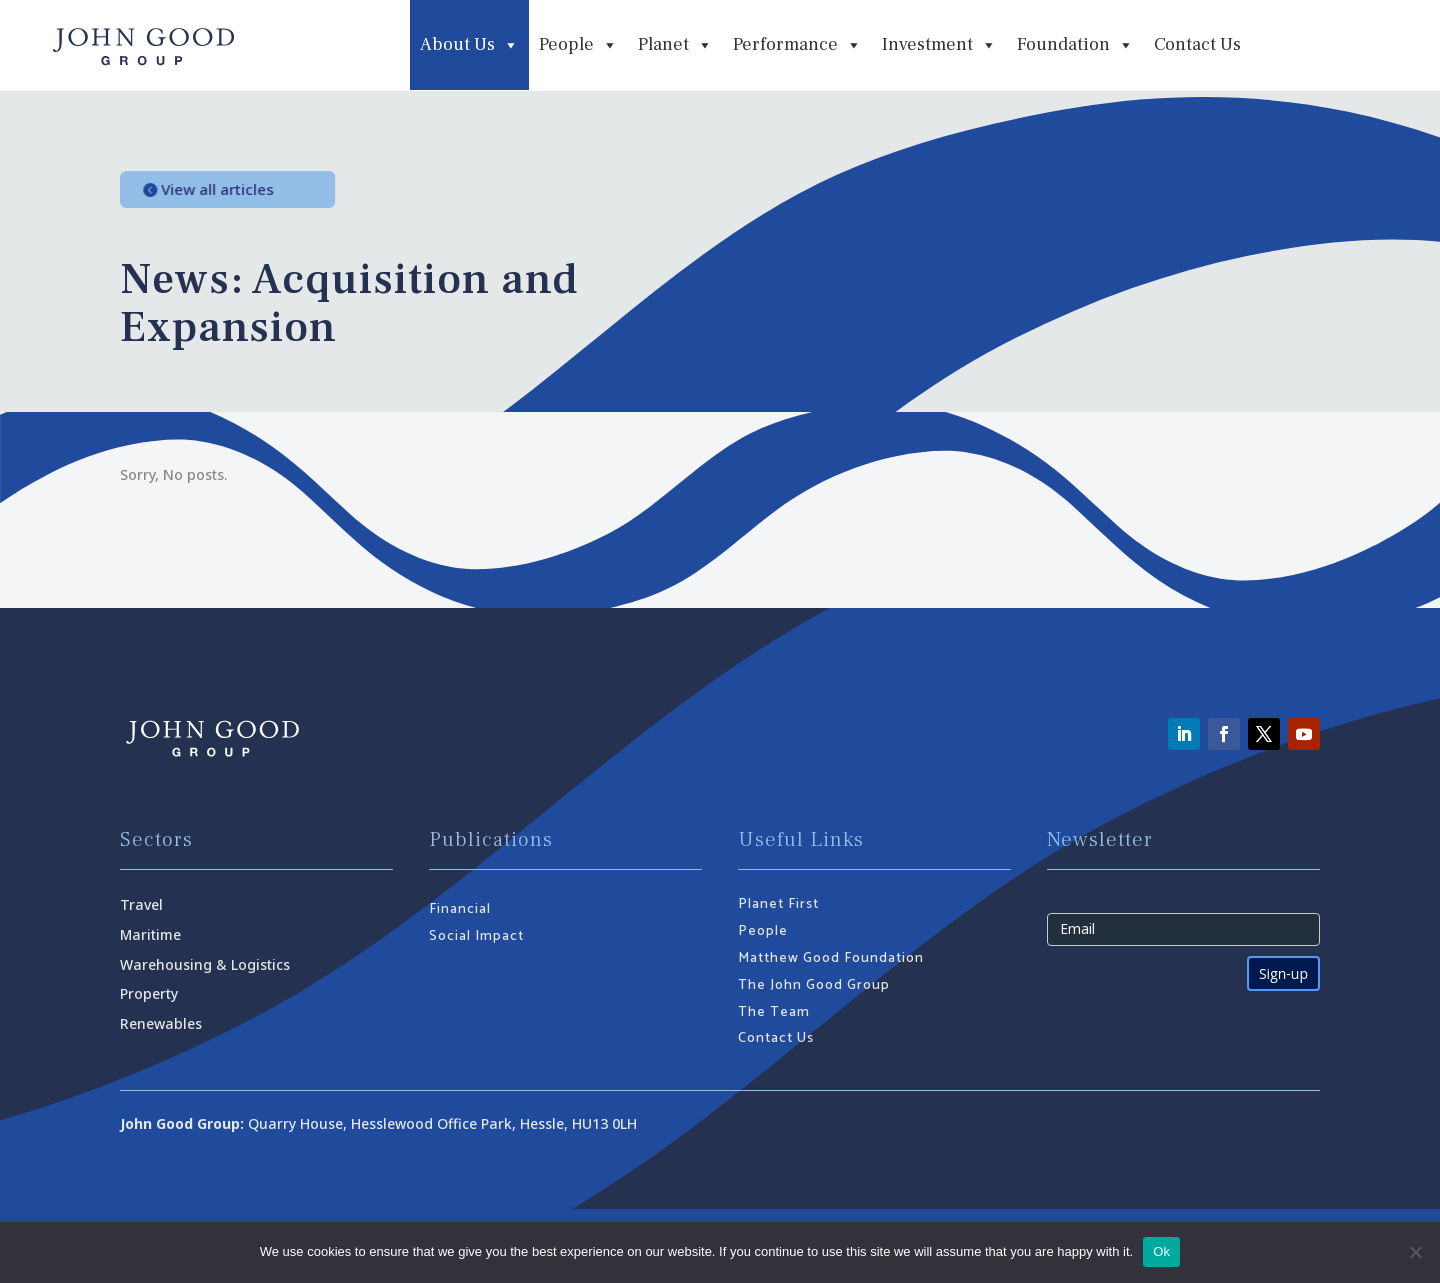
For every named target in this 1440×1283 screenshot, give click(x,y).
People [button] (578, 45)
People (763, 931)
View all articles (233, 189)
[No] (1415, 1252)
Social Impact (476, 936)
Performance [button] (797, 45)
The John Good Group (814, 985)
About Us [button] (469, 45)
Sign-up (1283, 973)
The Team (774, 1012)
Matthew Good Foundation (831, 958)
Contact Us (1197, 44)
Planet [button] (675, 45)
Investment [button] (939, 45)
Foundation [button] (1075, 45)
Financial (460, 909)
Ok (1161, 1251)
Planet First (778, 904)
